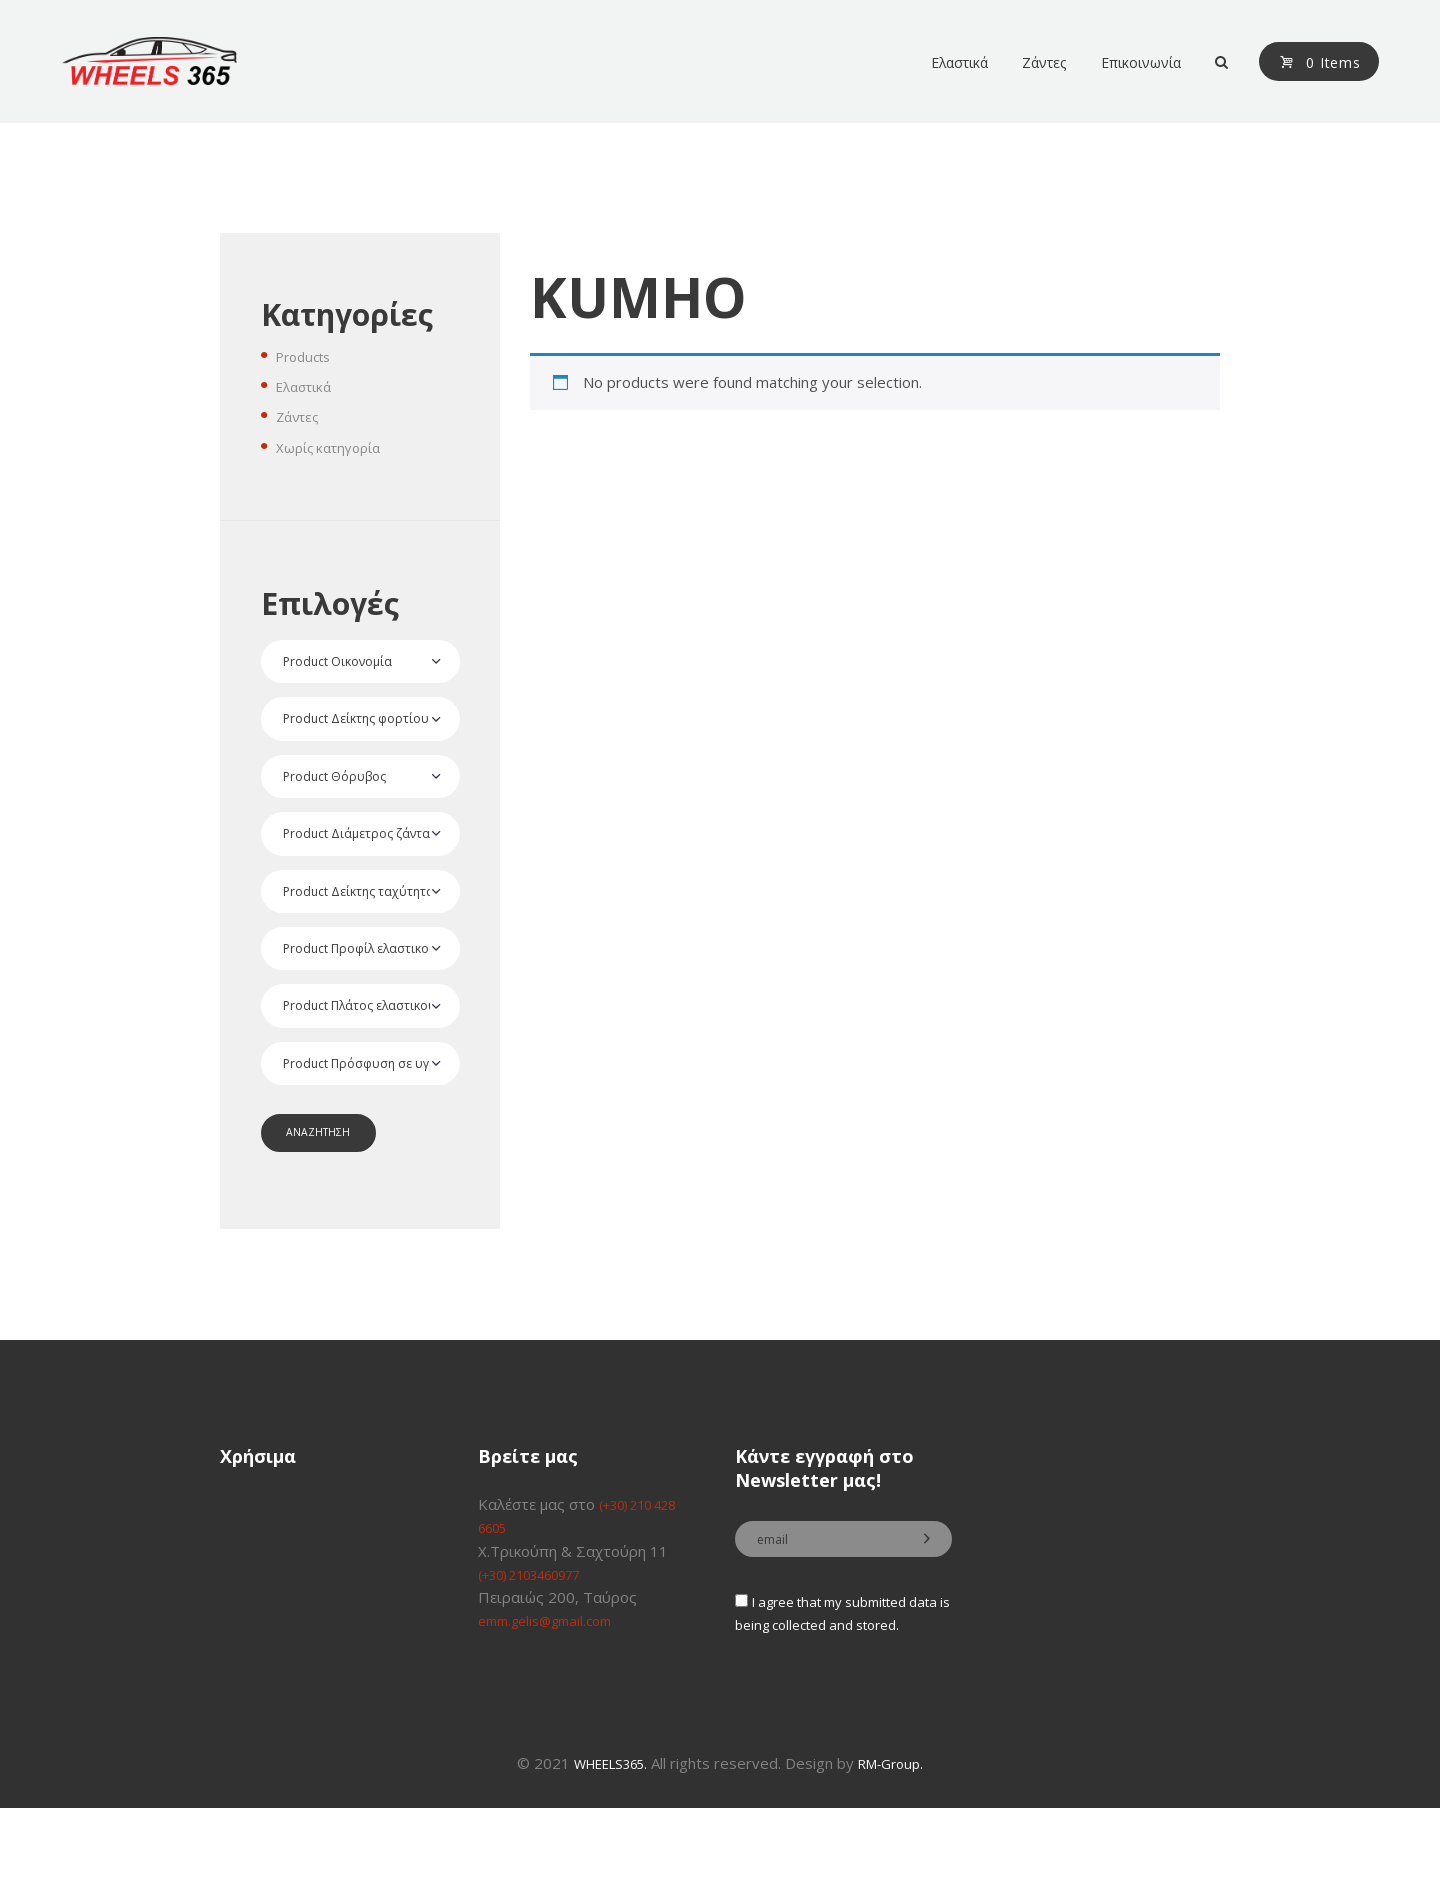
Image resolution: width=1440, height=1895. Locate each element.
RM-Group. (899, 1851)
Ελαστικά (308, 386)
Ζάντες (301, 416)
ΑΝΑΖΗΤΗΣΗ (326, 1187)
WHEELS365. (606, 1851)
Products (307, 356)
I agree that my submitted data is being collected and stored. (834, 1688)
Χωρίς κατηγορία (335, 447)
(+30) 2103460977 (543, 1632)
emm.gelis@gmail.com (554, 1679)
